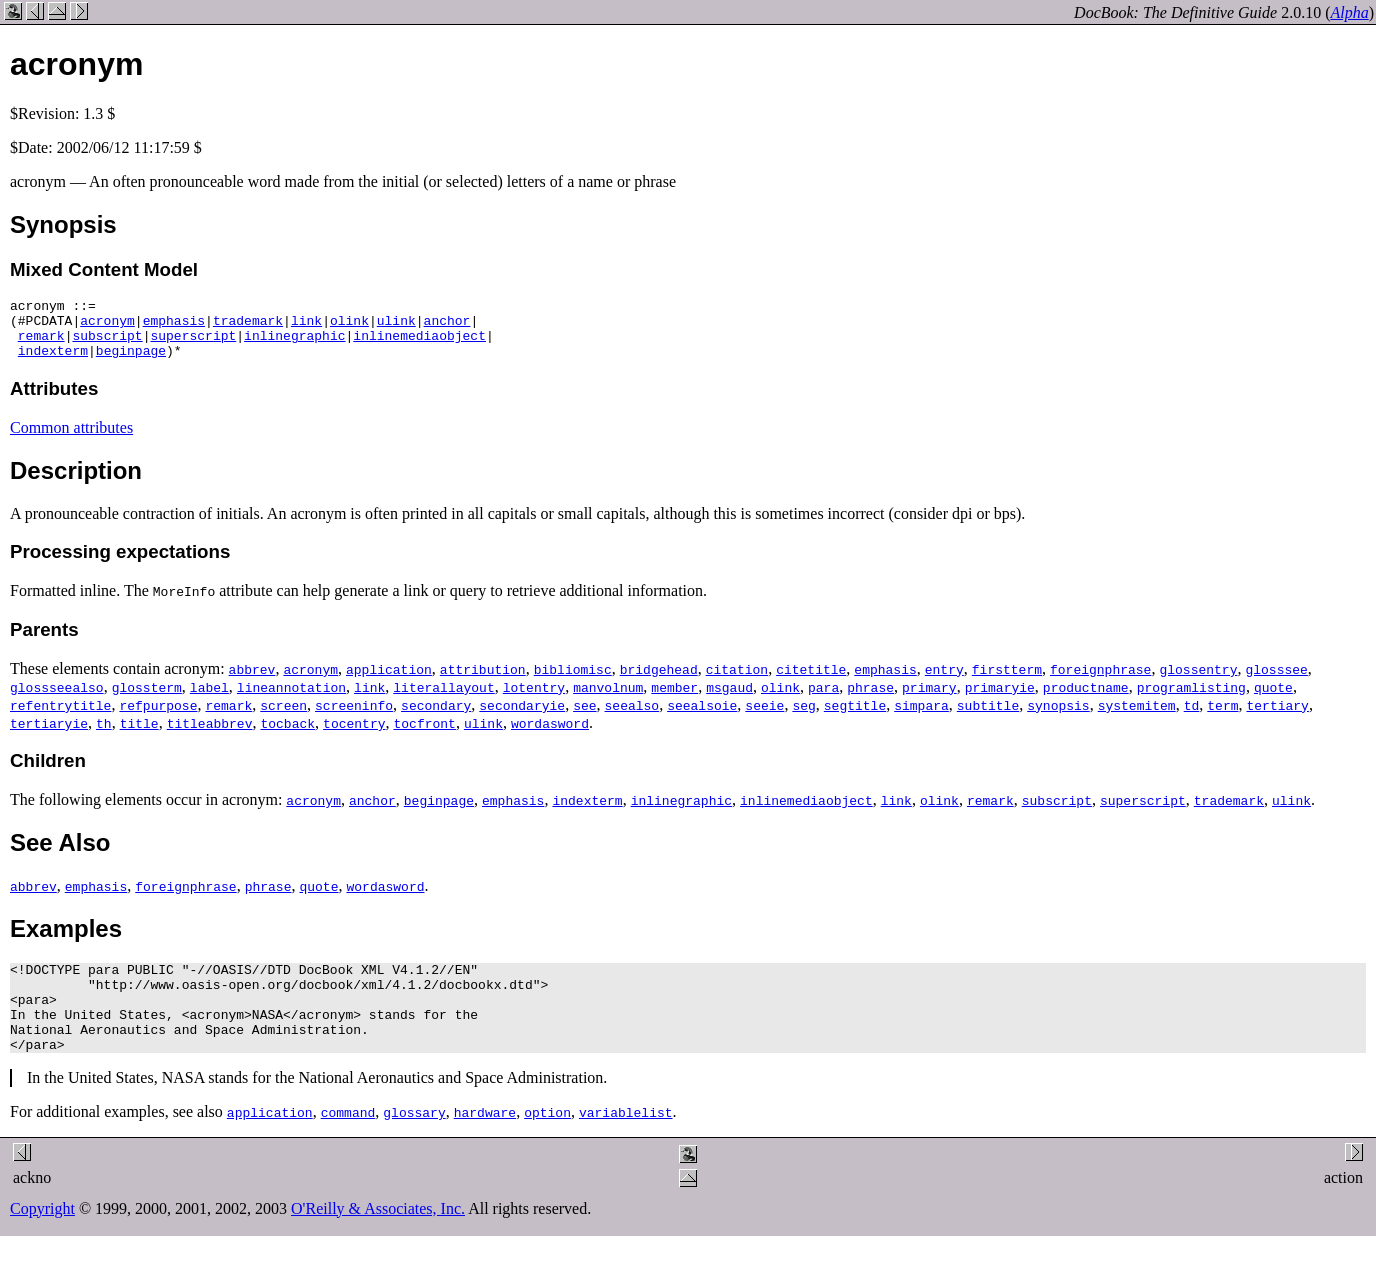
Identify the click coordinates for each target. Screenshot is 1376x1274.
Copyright (42, 1238)
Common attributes (71, 439)
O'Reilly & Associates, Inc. (378, 1238)
